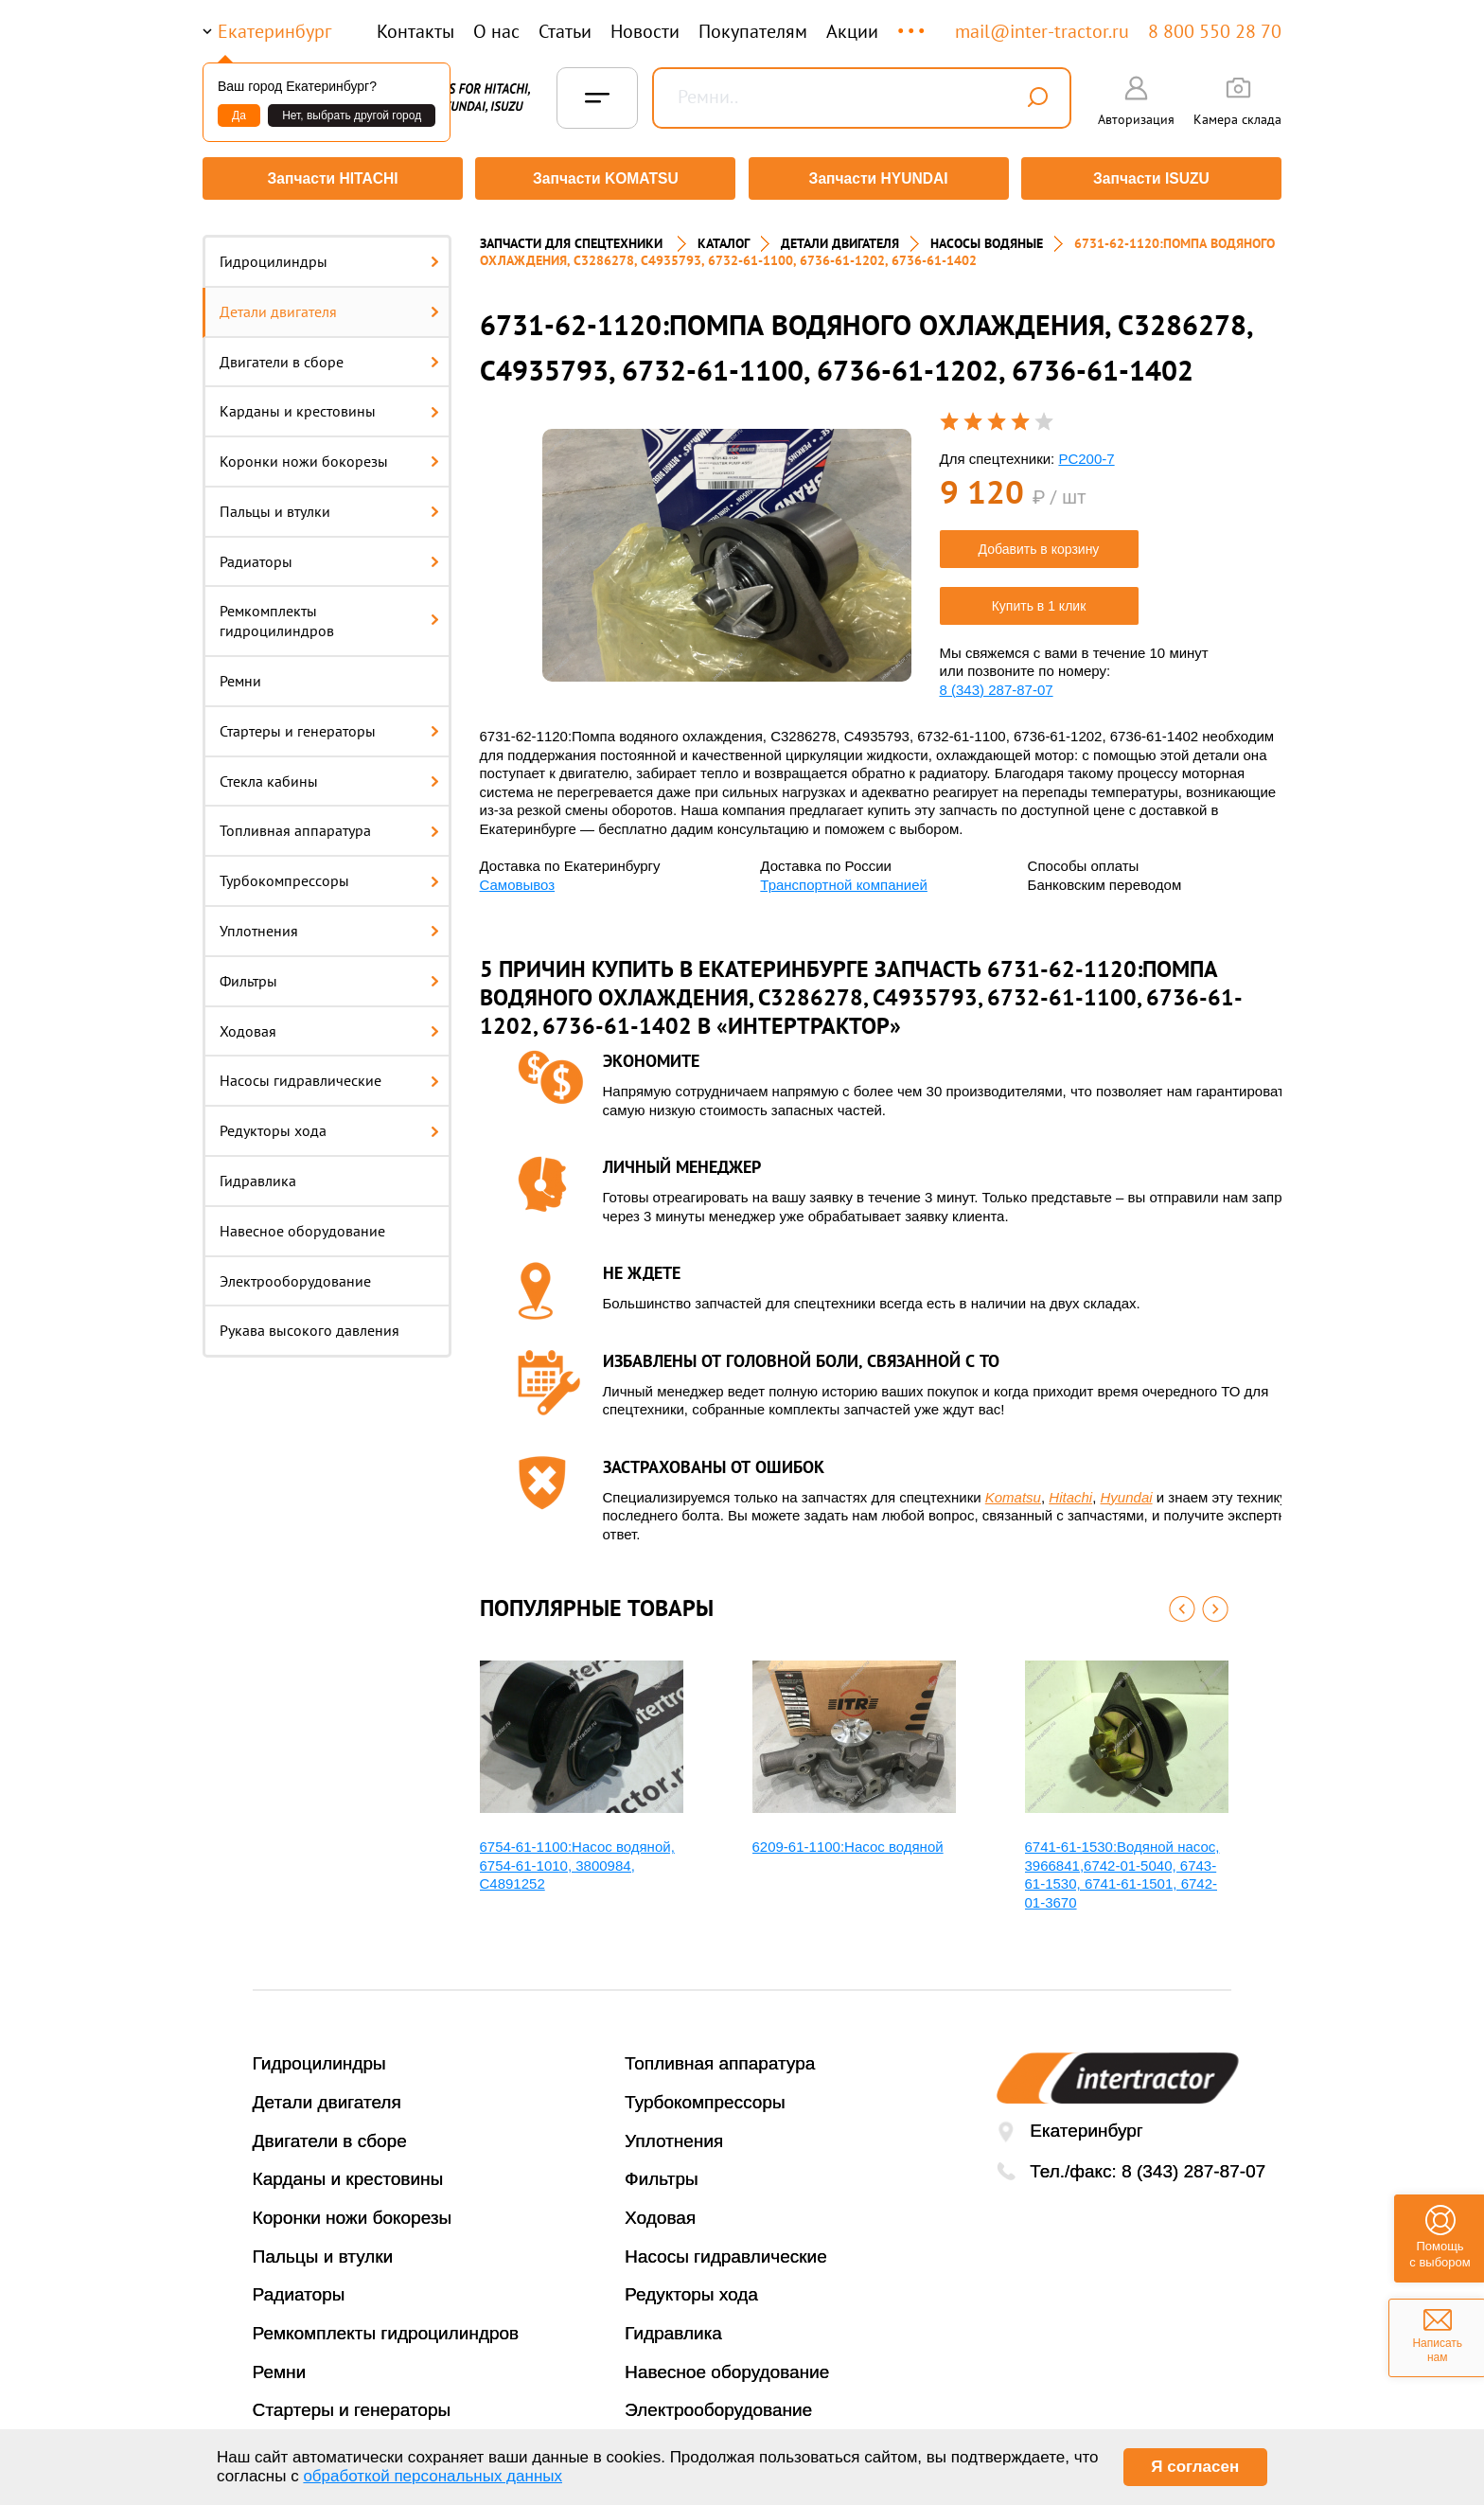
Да (239, 115)
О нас (496, 31)
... (912, 22)
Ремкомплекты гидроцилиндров (329, 614)
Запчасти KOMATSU (604, 178)
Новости (645, 31)
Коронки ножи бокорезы (329, 454)
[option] (726, 548)
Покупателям (752, 31)
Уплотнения (329, 924)
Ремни (240, 674)
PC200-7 (1086, 452)
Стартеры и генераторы (329, 724)
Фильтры (329, 974)
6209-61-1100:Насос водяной (848, 1840)
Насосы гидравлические (329, 1074)
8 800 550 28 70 (1214, 31)
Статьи (565, 31)
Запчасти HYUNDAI (879, 178)
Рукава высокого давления (309, 1324)
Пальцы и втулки (329, 504)
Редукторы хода (329, 1123)
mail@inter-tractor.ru (1042, 31)
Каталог (724, 236)
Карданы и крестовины (329, 404)
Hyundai (1127, 1491)
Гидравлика (258, 1173)
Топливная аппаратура (329, 824)
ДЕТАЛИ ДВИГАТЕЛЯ (840, 236)
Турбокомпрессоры (329, 873)
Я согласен (1195, 2467)
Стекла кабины (329, 774)
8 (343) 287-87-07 (996, 683)
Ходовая (329, 1024)
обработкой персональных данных (432, 2476)
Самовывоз (518, 878)
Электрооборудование (295, 1274)
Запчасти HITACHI (330, 178)
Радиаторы (329, 554)
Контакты (415, 31)
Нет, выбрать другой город (351, 115)
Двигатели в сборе (329, 355)
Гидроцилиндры (329, 254)
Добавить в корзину (1039, 542)
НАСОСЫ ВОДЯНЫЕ (986, 236)
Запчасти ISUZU (1153, 178)
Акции (852, 31)
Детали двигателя (329, 304)
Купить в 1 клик (1039, 599)
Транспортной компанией (844, 878)
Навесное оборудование (302, 1224)
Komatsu (1013, 1491)
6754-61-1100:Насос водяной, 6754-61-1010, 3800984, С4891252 (577, 1858)
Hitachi (1070, 1491)
